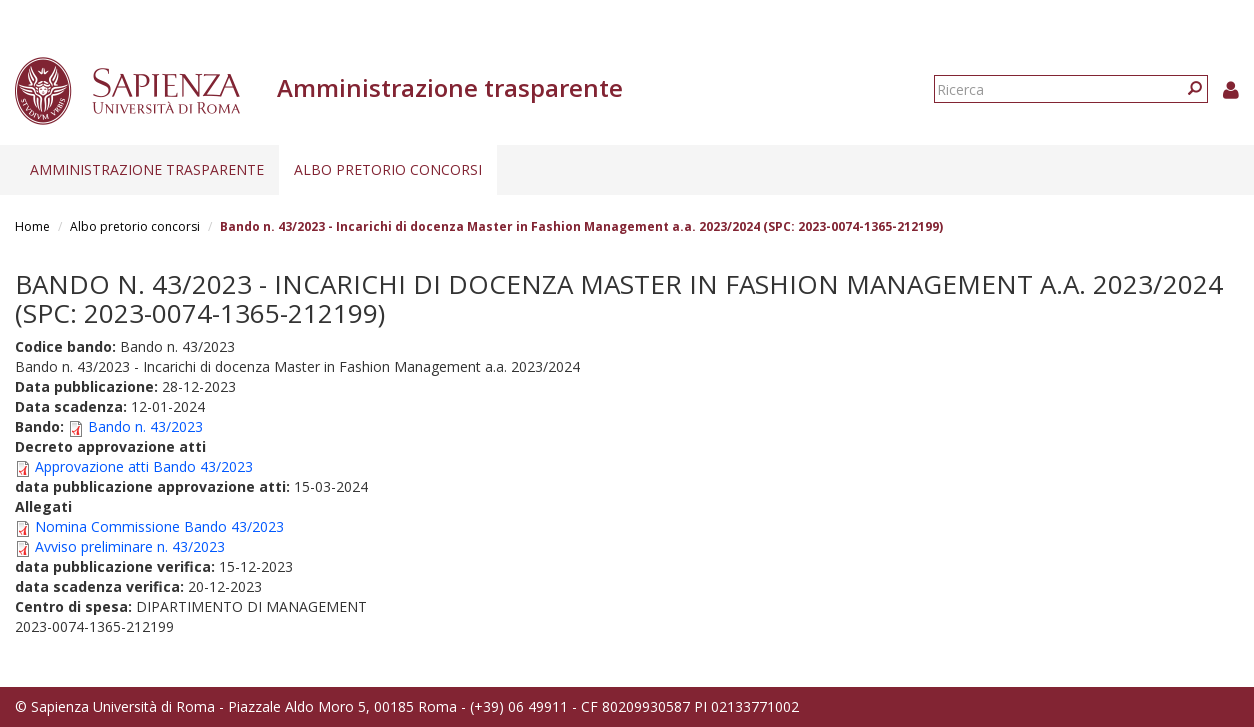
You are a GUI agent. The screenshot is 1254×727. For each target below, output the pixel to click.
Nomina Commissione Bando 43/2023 (159, 526)
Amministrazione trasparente (147, 169)
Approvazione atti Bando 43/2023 (144, 466)
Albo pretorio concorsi (388, 169)
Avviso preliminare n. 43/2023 (130, 546)
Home (32, 226)
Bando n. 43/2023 (145, 426)
